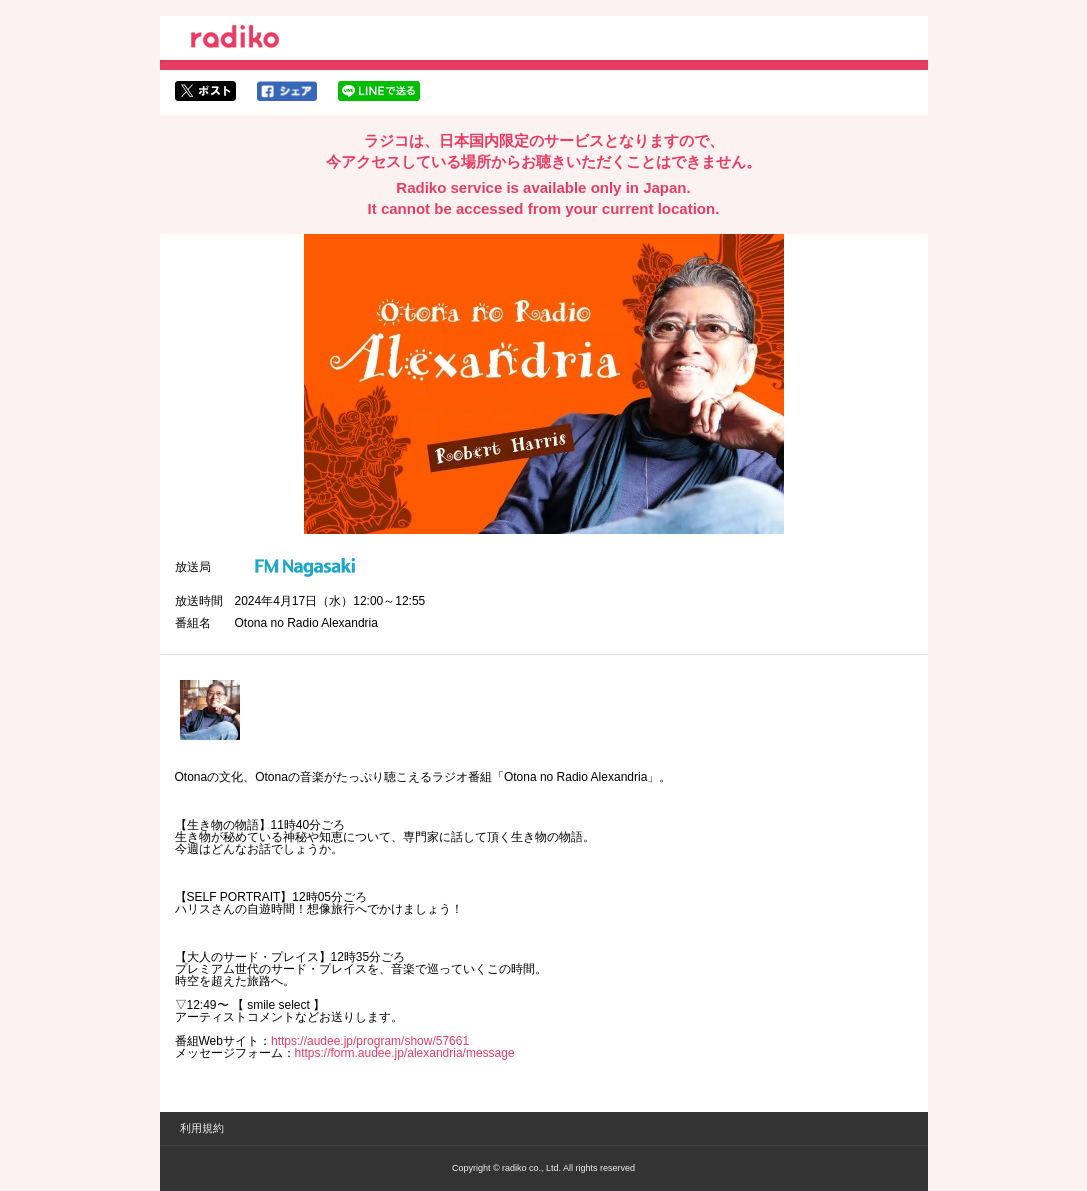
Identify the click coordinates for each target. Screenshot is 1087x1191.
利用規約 (202, 1128)
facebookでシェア (287, 91)
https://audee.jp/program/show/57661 (370, 1041)
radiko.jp (235, 40)
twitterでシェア (205, 91)
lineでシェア (379, 91)
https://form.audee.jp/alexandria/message (405, 1053)
